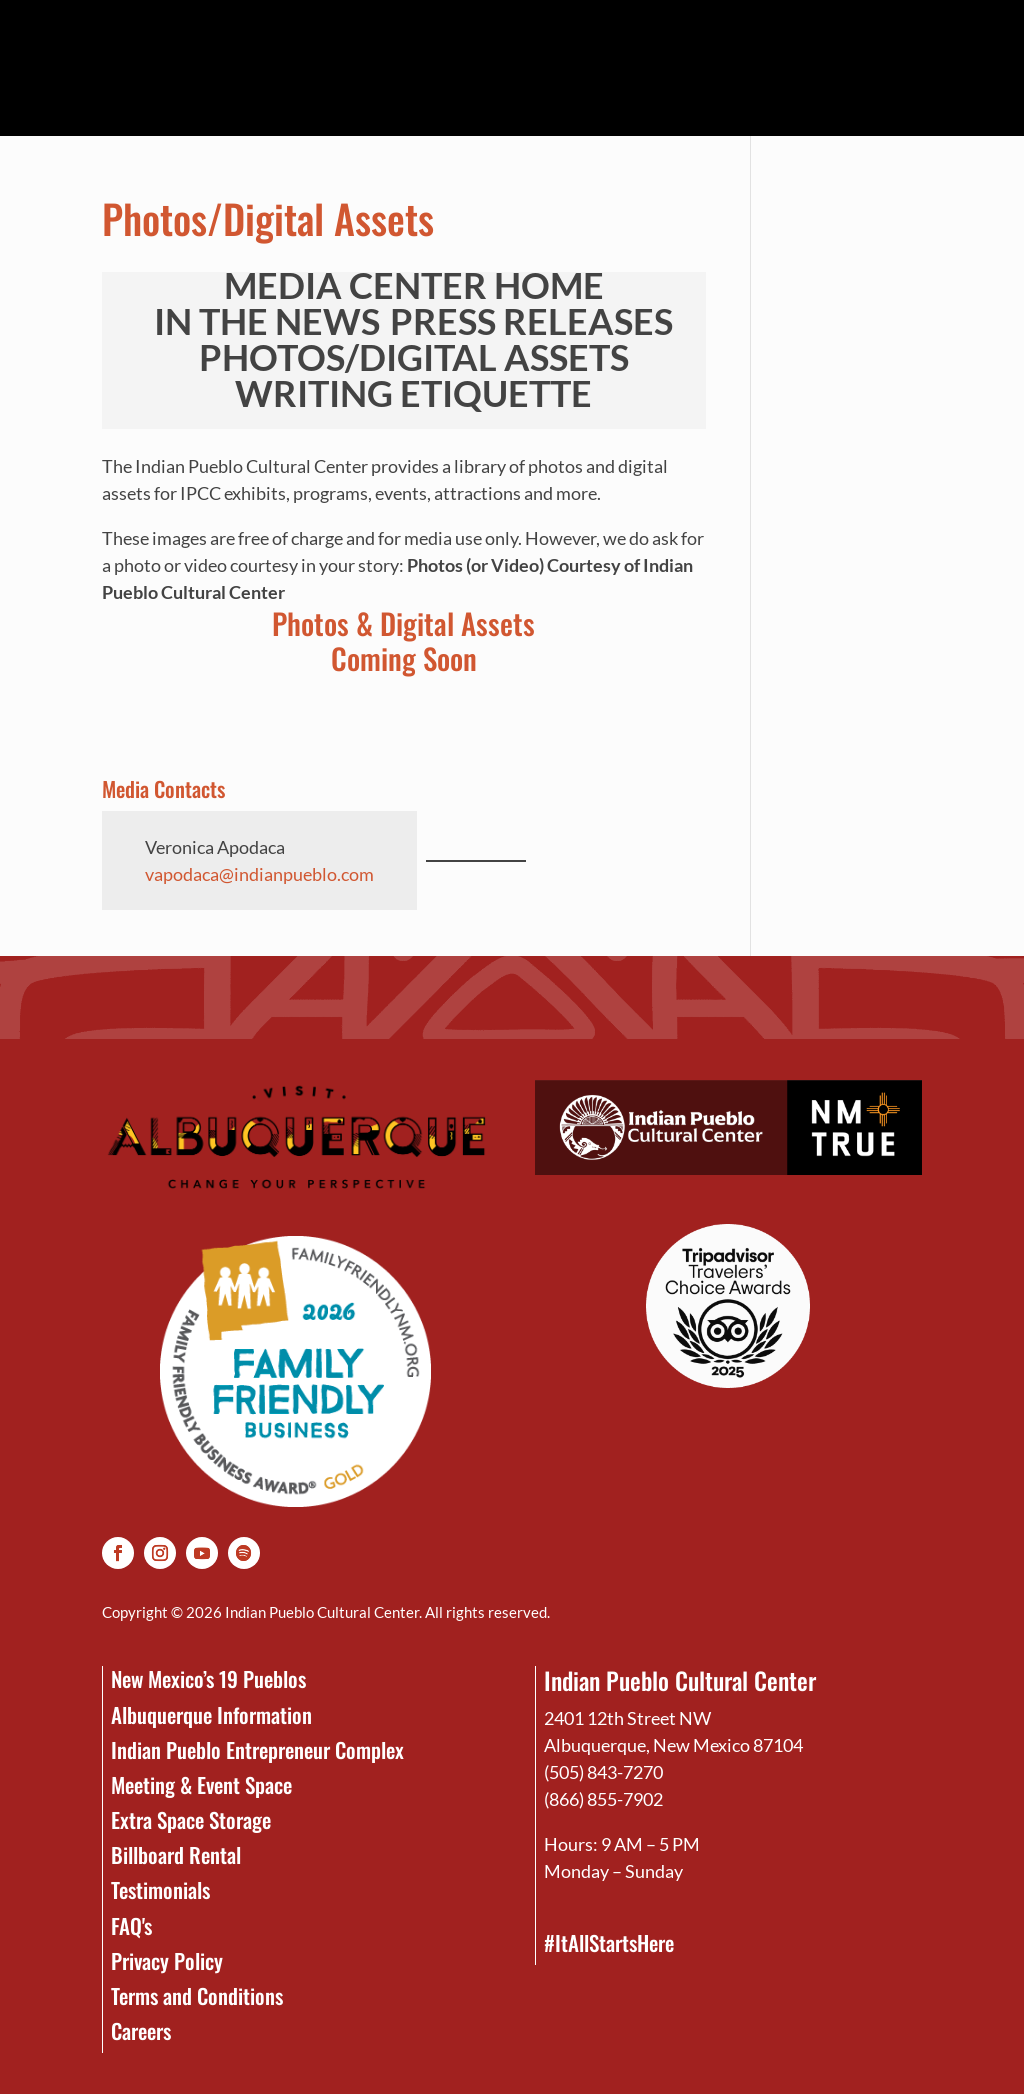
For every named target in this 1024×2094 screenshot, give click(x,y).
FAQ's (131, 1925)
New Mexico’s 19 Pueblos (208, 1678)
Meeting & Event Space (201, 1784)
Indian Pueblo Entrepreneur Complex (257, 1749)
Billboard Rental (176, 1854)
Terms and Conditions (197, 1995)
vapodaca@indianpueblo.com (259, 874)
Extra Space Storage (191, 1819)
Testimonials (160, 1889)
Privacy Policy (167, 1960)
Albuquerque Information (211, 1714)
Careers (141, 2030)
